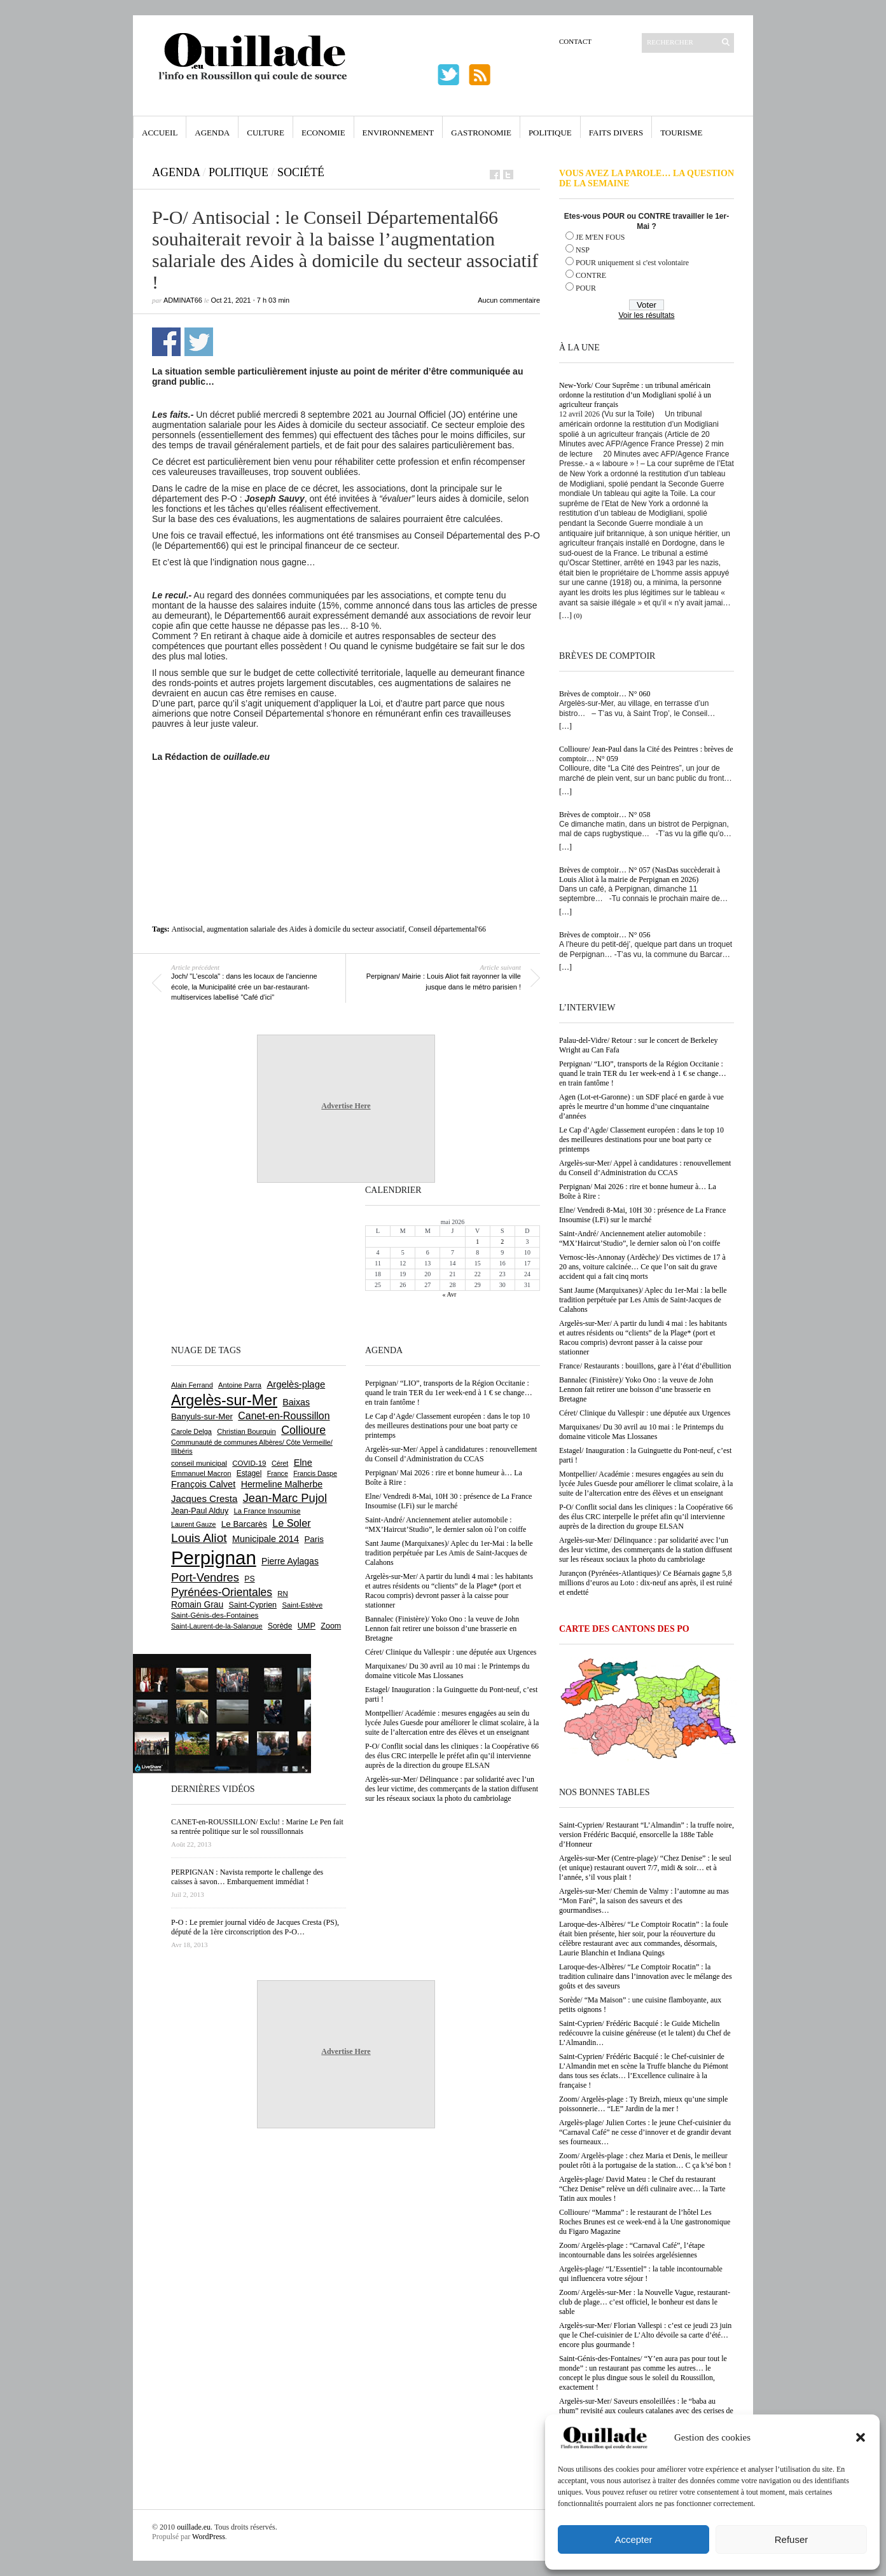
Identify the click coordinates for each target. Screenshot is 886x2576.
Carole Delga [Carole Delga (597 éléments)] (191, 1431)
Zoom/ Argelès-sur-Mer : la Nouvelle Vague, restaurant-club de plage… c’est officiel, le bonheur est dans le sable (644, 2302)
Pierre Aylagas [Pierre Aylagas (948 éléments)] (290, 1561)
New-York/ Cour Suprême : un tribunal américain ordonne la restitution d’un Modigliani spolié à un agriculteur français (635, 395)
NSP (583, 249)
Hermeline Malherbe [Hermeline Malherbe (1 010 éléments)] (281, 1484)
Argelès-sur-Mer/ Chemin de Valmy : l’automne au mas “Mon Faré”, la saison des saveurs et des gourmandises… (644, 1901)
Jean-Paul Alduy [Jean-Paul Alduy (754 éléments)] (199, 1510)
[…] (565, 615)
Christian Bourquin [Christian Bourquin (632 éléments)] (246, 1431)
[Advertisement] (346, 797)
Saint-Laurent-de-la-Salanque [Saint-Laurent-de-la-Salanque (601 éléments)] (217, 1626)
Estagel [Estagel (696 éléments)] (249, 1473)
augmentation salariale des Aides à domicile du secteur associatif (306, 929)
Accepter (633, 2539)
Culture (265, 132)
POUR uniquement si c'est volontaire (632, 262)
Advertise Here (345, 1105)
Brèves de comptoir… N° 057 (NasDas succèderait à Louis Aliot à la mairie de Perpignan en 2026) (639, 874)
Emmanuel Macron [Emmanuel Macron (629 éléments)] (201, 1473)
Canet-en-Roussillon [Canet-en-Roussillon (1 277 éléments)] (283, 1415)
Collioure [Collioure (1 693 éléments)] (303, 1430)
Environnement (398, 132)
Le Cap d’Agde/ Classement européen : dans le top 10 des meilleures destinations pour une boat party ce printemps (641, 1140)
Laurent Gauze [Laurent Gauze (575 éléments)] (193, 1524)
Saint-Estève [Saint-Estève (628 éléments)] (302, 1605)
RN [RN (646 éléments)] (282, 1593)
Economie (323, 132)
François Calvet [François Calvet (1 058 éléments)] (203, 1484)
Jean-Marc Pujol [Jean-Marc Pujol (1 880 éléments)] (285, 1498)
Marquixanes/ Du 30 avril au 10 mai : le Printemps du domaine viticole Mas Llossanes (641, 1431)
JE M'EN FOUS (600, 237)
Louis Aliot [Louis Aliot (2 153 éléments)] (199, 1538)
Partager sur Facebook (166, 341)
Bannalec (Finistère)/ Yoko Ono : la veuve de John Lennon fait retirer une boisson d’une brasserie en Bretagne (636, 1389)
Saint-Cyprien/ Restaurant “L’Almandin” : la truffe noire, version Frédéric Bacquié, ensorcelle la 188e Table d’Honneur (646, 1835)
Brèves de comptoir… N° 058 (604, 814)
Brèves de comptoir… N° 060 (604, 693)
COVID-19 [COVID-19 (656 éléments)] (249, 1463)
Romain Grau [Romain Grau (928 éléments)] (197, 1604)
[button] (860, 2437)
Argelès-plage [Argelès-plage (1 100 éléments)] (295, 1384)
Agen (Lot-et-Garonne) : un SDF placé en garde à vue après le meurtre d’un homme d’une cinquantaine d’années (641, 1106)
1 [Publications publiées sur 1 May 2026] (477, 1241)
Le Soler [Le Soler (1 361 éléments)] (291, 1523)
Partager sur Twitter (198, 341)
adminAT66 (182, 300)
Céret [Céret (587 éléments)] (280, 1463)
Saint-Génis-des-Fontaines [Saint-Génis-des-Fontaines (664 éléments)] (214, 1615)
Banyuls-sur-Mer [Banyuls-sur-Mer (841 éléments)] (202, 1416)
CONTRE (591, 275)
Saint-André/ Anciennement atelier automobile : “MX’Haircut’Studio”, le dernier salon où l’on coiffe (639, 1238)
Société (300, 172)
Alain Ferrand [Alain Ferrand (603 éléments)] (192, 1385)
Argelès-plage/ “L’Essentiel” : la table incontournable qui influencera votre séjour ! (641, 2273)
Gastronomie (481, 132)
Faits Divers (616, 132)
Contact (575, 41)
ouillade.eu (194, 2527)
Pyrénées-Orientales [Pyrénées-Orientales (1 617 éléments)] (221, 1592)
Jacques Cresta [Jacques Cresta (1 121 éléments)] (204, 1498)
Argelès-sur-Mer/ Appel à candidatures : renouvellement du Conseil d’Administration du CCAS (645, 1168)
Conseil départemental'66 (447, 929)
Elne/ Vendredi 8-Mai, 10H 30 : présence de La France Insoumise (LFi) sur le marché (642, 1215)
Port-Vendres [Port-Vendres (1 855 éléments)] (205, 1577)
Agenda (212, 132)
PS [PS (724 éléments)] (249, 1578)
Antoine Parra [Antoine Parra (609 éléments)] (239, 1385)
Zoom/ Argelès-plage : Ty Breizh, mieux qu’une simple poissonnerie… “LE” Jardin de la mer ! (643, 2104)
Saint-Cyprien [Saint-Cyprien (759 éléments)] (252, 1605)
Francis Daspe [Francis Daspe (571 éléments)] (315, 1473)
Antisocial (187, 929)
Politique (550, 132)
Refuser (791, 2539)
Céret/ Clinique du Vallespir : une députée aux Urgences (644, 1413)
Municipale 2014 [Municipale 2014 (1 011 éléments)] (265, 1539)
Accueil (159, 132)
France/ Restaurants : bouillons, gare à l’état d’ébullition (645, 1365)
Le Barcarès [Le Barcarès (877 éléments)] (244, 1524)
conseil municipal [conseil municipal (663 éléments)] (199, 1463)
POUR (586, 288)
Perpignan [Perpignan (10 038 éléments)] (213, 1557)
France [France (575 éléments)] (277, 1473)
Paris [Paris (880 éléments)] (313, 1539)
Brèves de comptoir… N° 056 (604, 934)
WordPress (208, 2536)
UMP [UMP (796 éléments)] (306, 1625)
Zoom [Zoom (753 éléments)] (331, 1626)
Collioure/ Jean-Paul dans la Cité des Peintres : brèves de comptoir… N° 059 (646, 754)
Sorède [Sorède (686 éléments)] (280, 1626)
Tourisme (681, 132)
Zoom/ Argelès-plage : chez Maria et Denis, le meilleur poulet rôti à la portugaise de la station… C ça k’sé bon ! (645, 2160)
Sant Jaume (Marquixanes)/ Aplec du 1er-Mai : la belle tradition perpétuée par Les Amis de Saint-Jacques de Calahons (643, 1300)
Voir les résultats (646, 315)
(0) (578, 615)
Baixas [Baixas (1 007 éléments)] (296, 1402)
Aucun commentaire (509, 300)
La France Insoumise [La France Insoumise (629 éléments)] (266, 1511)
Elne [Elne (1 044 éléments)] (303, 1462)
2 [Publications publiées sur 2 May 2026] (502, 1241)
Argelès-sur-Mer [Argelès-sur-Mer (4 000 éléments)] (224, 1400)
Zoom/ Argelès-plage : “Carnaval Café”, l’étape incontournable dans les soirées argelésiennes (632, 2250)
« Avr (450, 1294)
